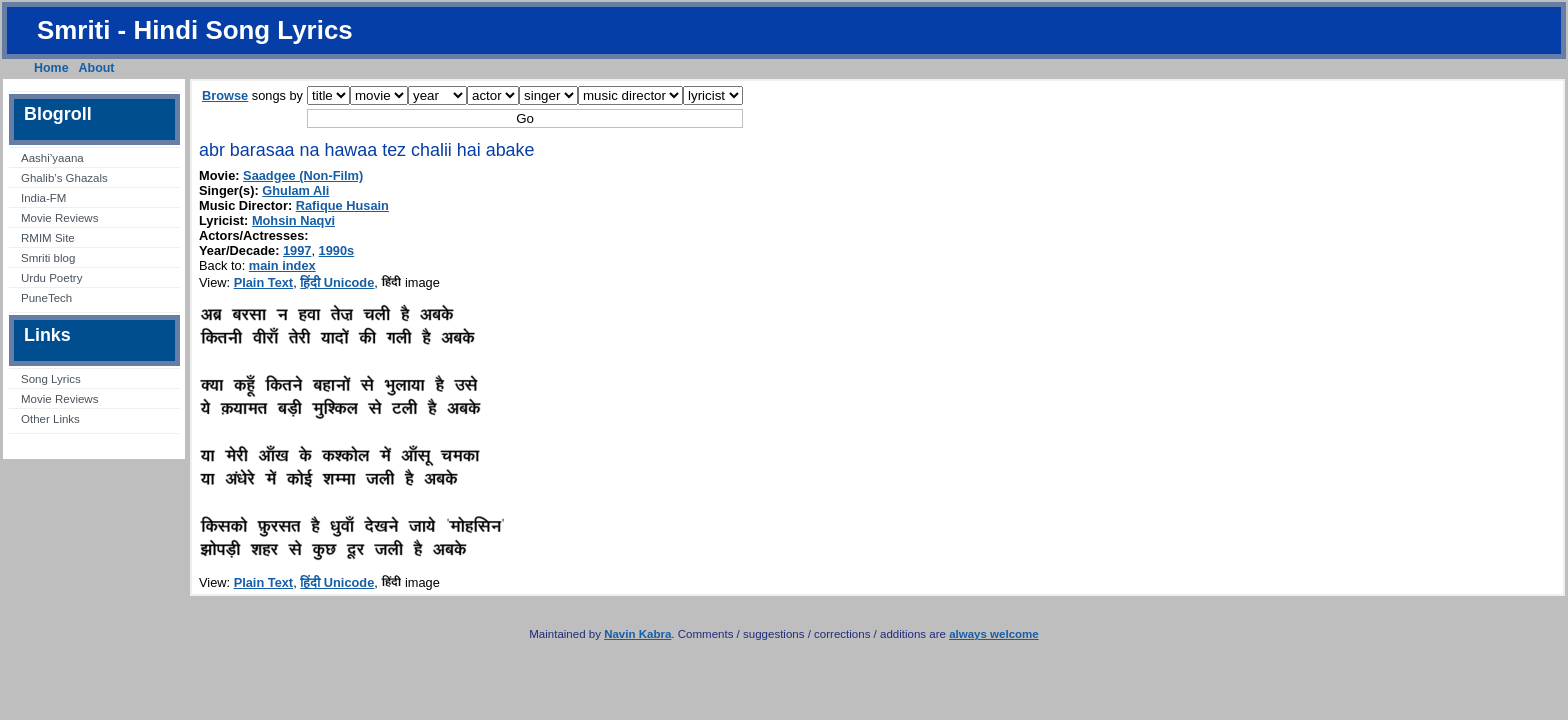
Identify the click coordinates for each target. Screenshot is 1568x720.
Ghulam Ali (295, 190)
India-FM (43, 198)
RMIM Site (48, 238)
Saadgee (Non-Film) (303, 175)
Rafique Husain (342, 205)
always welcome (994, 634)
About (97, 68)
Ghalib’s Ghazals (64, 178)
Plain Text (264, 282)
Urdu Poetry (51, 278)
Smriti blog (48, 258)
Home (51, 68)
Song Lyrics (51, 379)
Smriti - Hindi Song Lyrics (195, 30)
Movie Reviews (59, 218)
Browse (225, 95)
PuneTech (46, 298)
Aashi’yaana (52, 158)
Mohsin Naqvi (293, 220)
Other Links (50, 419)
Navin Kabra (637, 634)
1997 (297, 250)
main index (282, 265)
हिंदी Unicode (337, 282)
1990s (337, 250)
